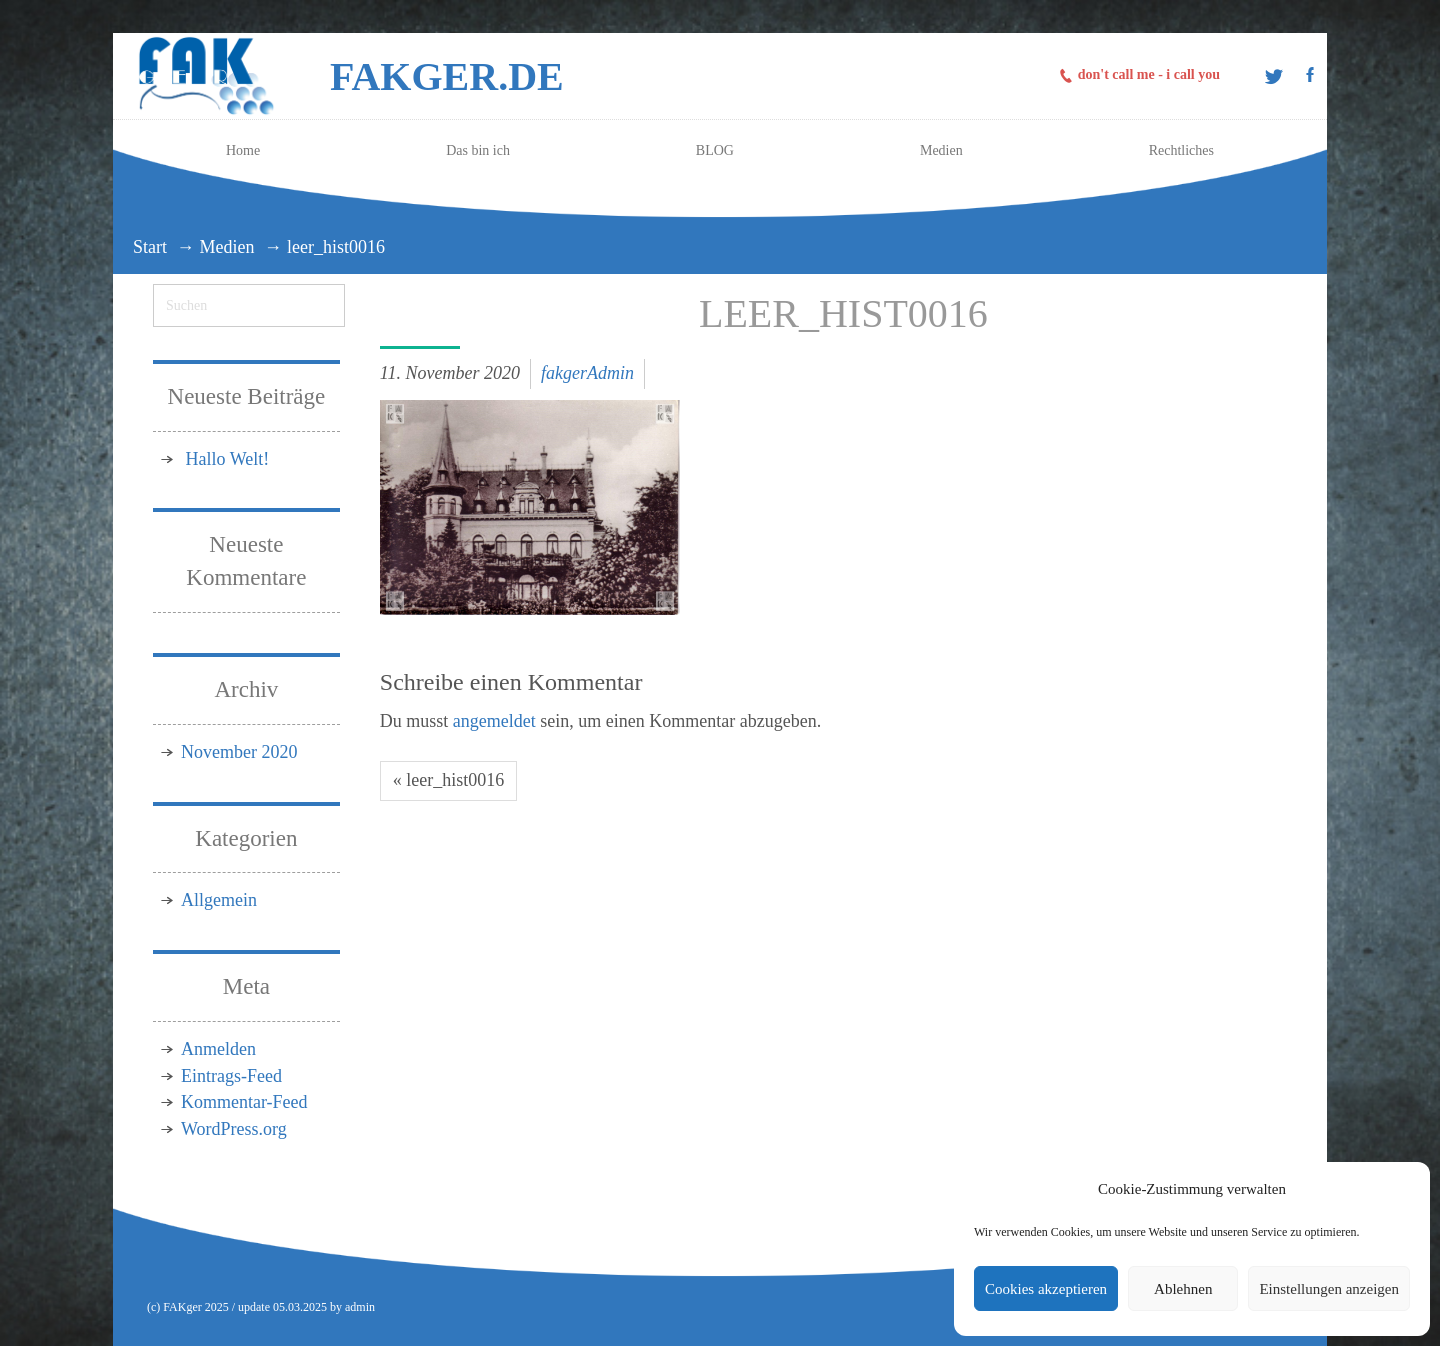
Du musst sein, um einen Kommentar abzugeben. (600, 721)
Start (150, 247)
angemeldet (494, 721)
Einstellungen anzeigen (1329, 1289)
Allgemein (219, 900)
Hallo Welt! (228, 459)
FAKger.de (447, 76)
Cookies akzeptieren (1046, 1289)
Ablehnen (1183, 1289)
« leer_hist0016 (448, 780)
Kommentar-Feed (244, 1102)
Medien (227, 247)
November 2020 (239, 752)
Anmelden (218, 1049)
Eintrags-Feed (231, 1076)
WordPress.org (234, 1129)
